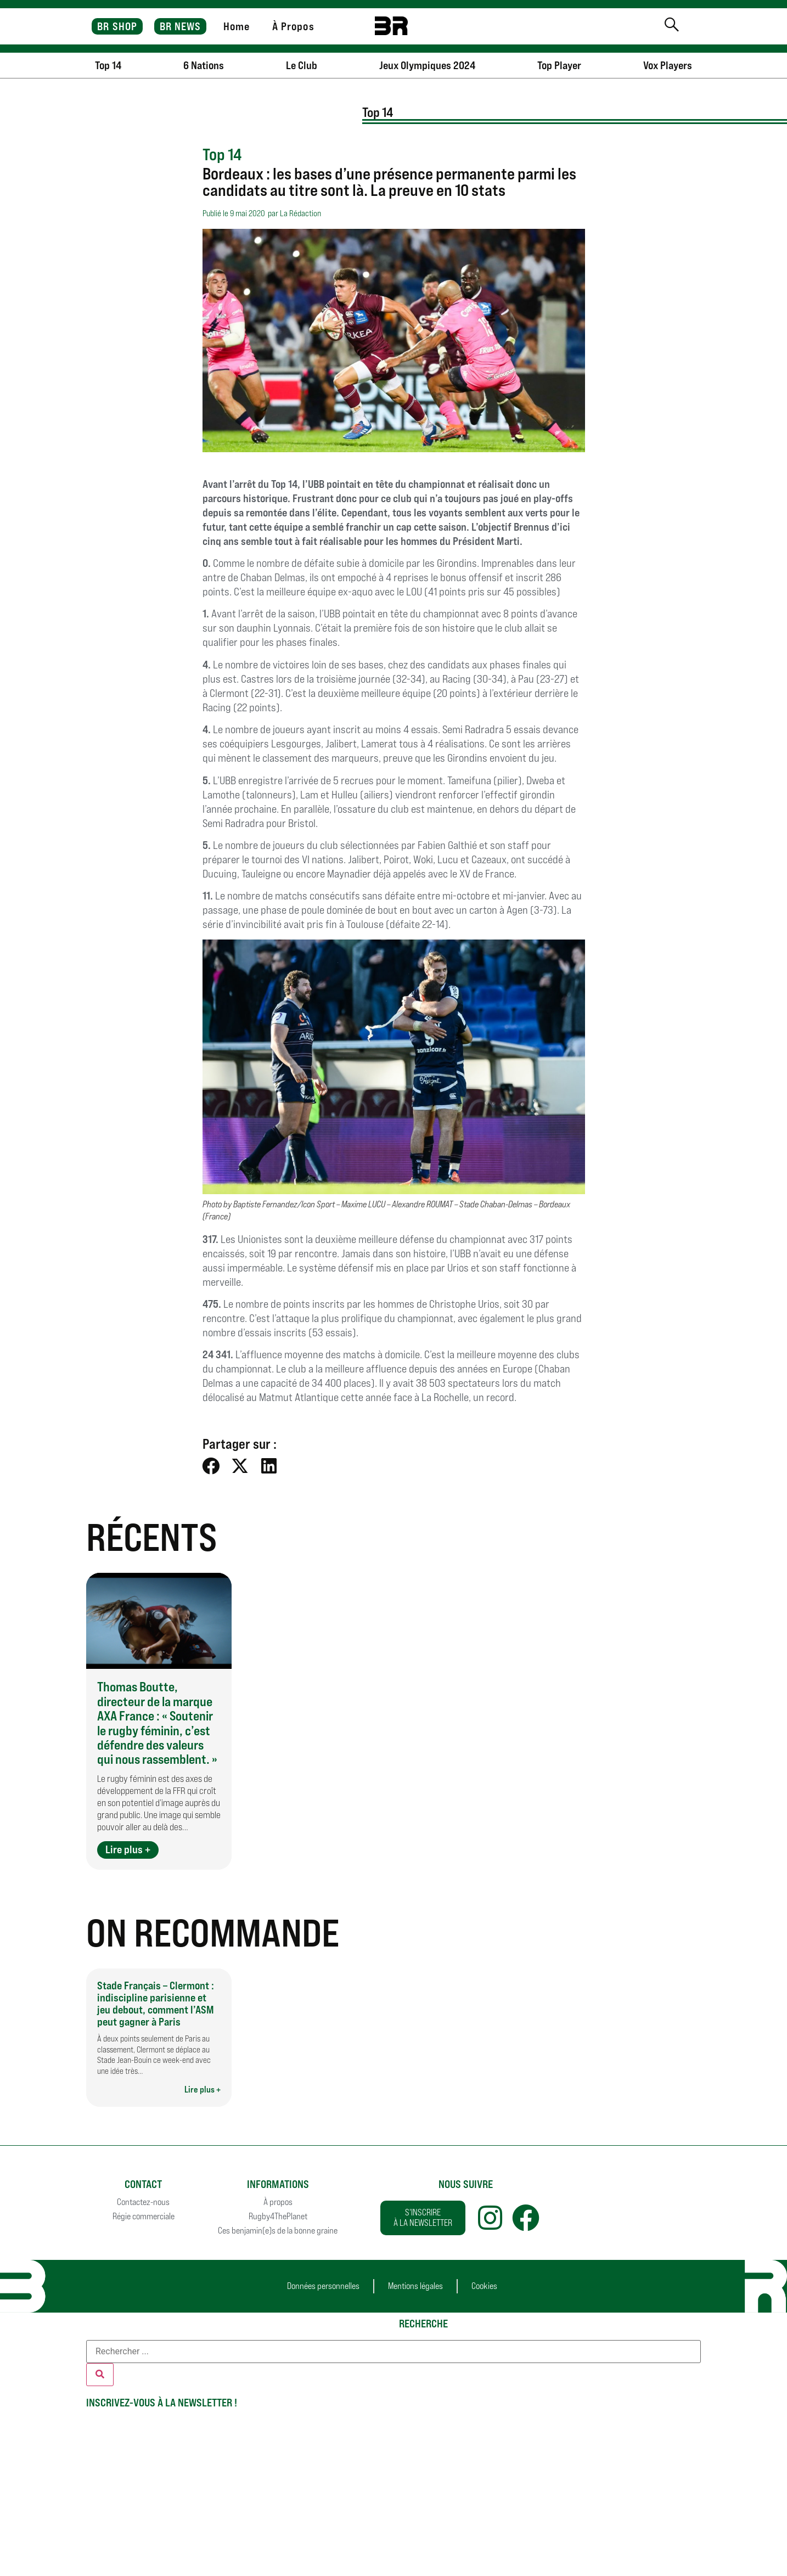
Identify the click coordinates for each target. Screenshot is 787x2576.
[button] (211, 1466)
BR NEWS (180, 26)
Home (236, 26)
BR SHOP (117, 26)
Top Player (559, 65)
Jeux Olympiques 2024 (427, 65)
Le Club (301, 65)
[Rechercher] (100, 2374)
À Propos (293, 26)
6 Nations (203, 65)
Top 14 (108, 65)
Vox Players (667, 65)
